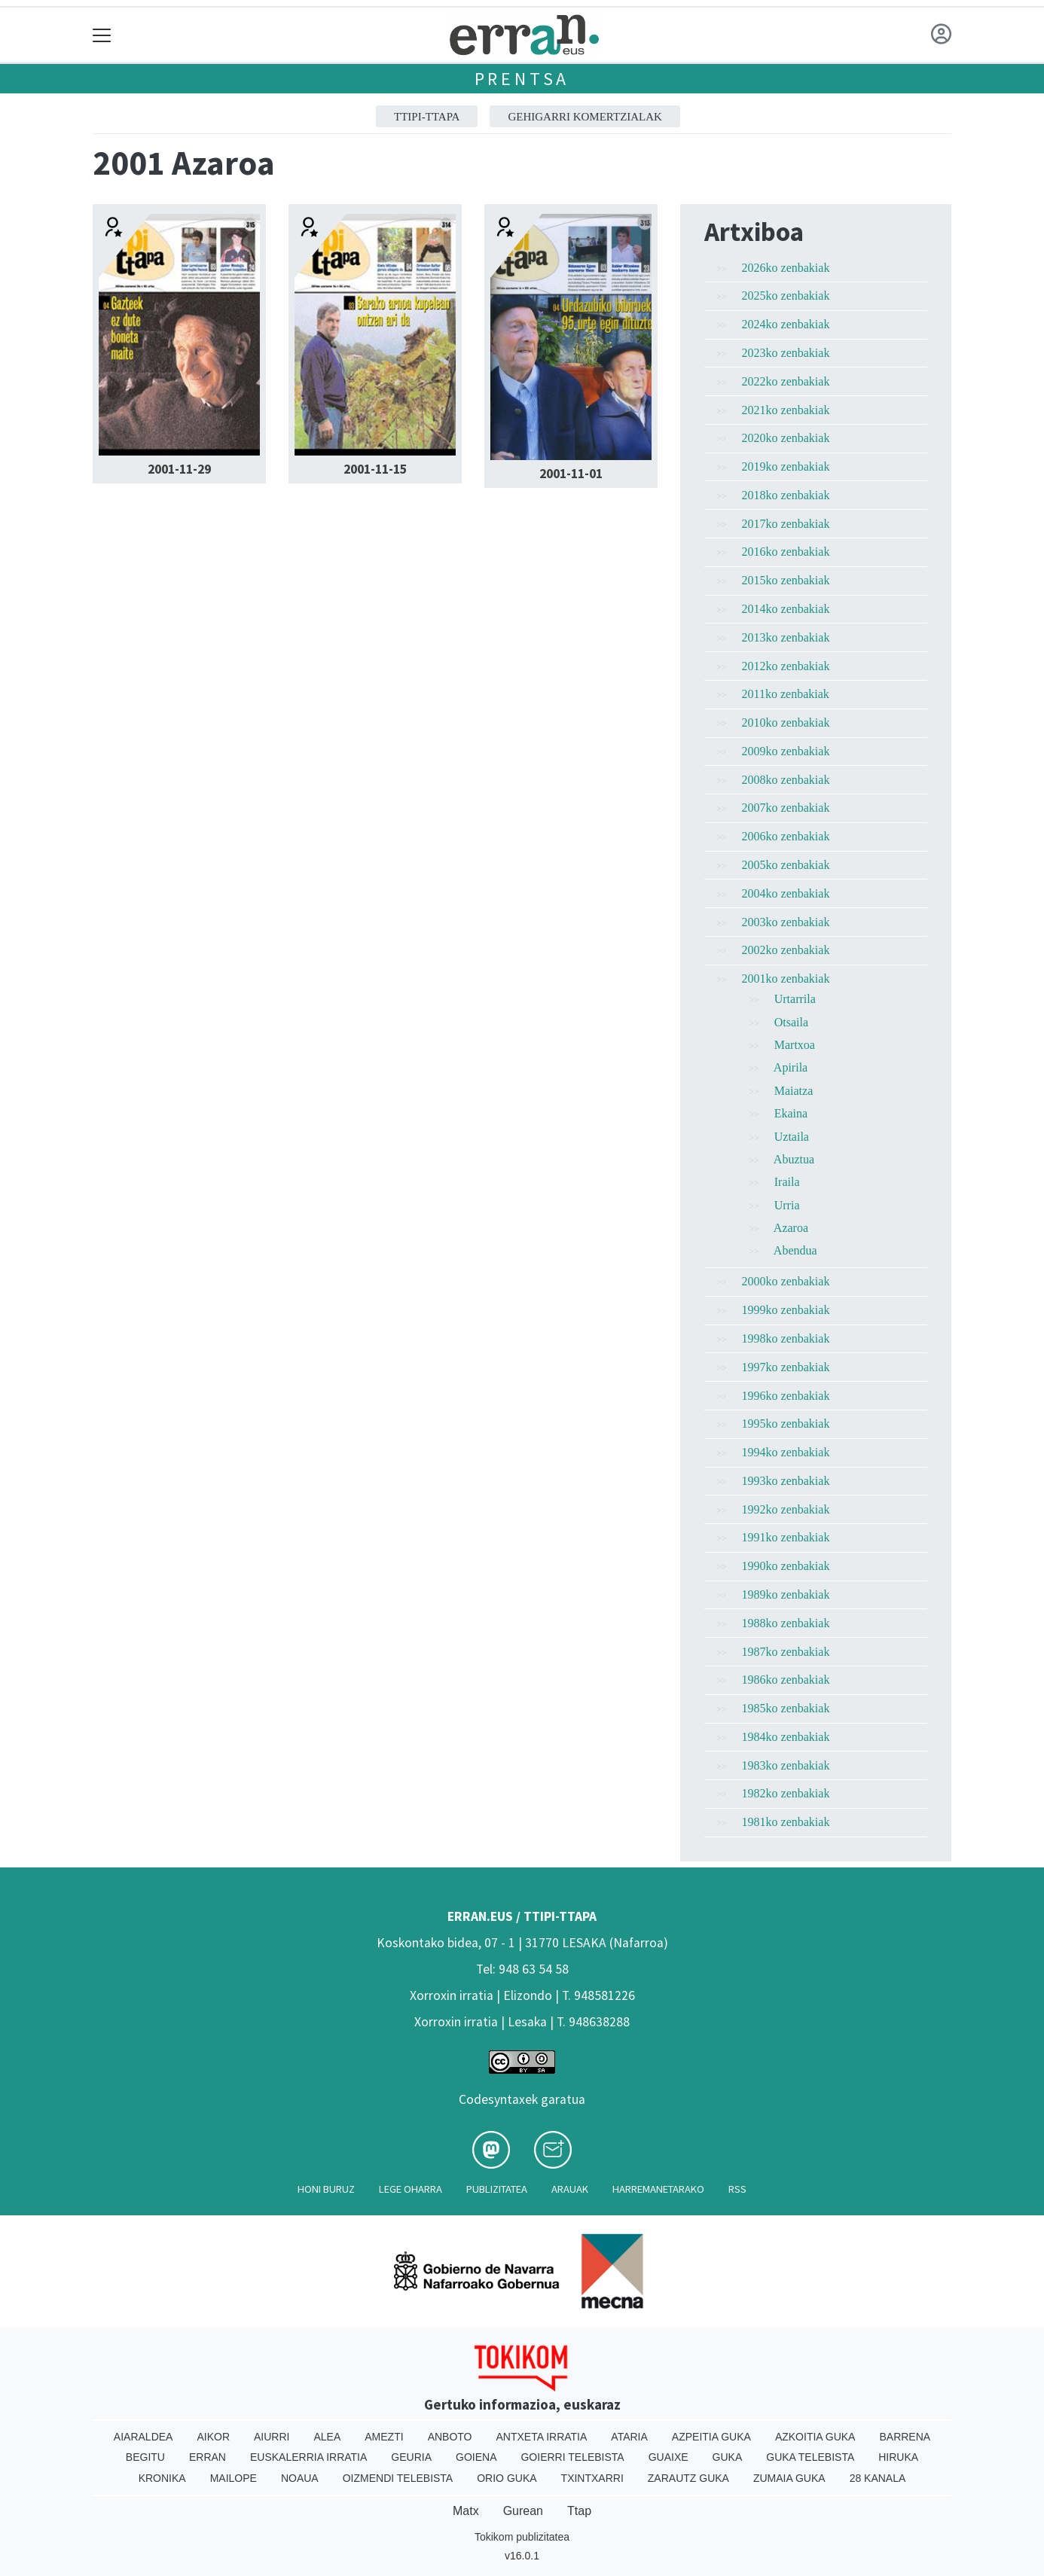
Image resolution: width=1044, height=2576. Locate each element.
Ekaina (790, 1113)
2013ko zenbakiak (786, 637)
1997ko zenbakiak (786, 1367)
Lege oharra (410, 2189)
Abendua (795, 1250)
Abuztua (794, 1159)
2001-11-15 (375, 469)
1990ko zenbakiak (786, 1565)
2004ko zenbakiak (786, 893)
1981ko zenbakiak (786, 1821)
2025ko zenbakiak (786, 295)
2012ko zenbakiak (786, 666)
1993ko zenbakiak (786, 1480)
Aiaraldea (143, 2437)
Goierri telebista (572, 2457)
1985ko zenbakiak (786, 1708)
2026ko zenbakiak (786, 267)
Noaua (300, 2478)
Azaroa (791, 1227)
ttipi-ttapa (426, 117)
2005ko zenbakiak (786, 864)
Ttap (579, 2510)
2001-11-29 (179, 469)
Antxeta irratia (542, 2437)
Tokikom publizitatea (522, 2537)
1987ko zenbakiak (786, 1651)
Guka (728, 2457)
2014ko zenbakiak (786, 608)
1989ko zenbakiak (786, 1594)
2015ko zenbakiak (786, 580)
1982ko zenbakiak (786, 1793)
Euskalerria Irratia (308, 2457)
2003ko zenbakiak (786, 922)
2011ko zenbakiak (785, 693)
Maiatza (794, 1090)
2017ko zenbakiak (786, 523)
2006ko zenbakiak (786, 836)
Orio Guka (506, 2478)
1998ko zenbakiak (786, 1338)
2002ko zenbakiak (786, 950)
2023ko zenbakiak (786, 352)
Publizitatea (496, 2189)
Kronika (162, 2478)
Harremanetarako (658, 2189)
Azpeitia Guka (711, 2437)
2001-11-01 (571, 473)
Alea (326, 2437)
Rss (737, 2189)
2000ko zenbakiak (786, 1281)
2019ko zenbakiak (786, 466)
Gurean (523, 2510)
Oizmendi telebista (398, 2478)
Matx (466, 2510)
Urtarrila (795, 998)
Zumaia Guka (789, 2478)
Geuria (411, 2457)
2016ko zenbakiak (786, 551)
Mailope (233, 2478)
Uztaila (791, 1136)
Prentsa (522, 78)
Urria (787, 1205)
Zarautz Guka (688, 2478)
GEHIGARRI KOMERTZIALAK (585, 117)
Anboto (450, 2437)
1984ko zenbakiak (786, 1736)
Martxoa (794, 1044)
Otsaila (791, 1022)
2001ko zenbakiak (786, 978)
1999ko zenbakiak (786, 1309)
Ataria (629, 2437)
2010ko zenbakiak (786, 722)
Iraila (787, 1181)
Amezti (384, 2437)
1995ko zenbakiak (786, 1423)
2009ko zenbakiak (786, 751)
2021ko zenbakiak (786, 410)
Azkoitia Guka (815, 2437)
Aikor (213, 2437)
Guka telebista (810, 2457)
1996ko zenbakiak (786, 1395)
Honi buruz (326, 2189)
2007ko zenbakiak (786, 807)
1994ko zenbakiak (786, 1452)
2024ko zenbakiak (786, 324)
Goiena (476, 2457)
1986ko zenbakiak (786, 1679)
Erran (207, 2457)
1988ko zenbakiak (786, 1623)
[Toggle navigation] (102, 35)
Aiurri (271, 2437)
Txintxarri (592, 2478)
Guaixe (668, 2457)
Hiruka (898, 2457)
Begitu (145, 2457)
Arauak (569, 2189)
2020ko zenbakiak (786, 437)
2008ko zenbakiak (786, 779)
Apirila (790, 1067)
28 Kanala (878, 2478)
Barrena (904, 2437)
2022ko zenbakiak (786, 381)
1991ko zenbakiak (786, 1537)
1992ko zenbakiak (786, 1509)
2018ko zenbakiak (786, 495)
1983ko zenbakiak (786, 1765)
